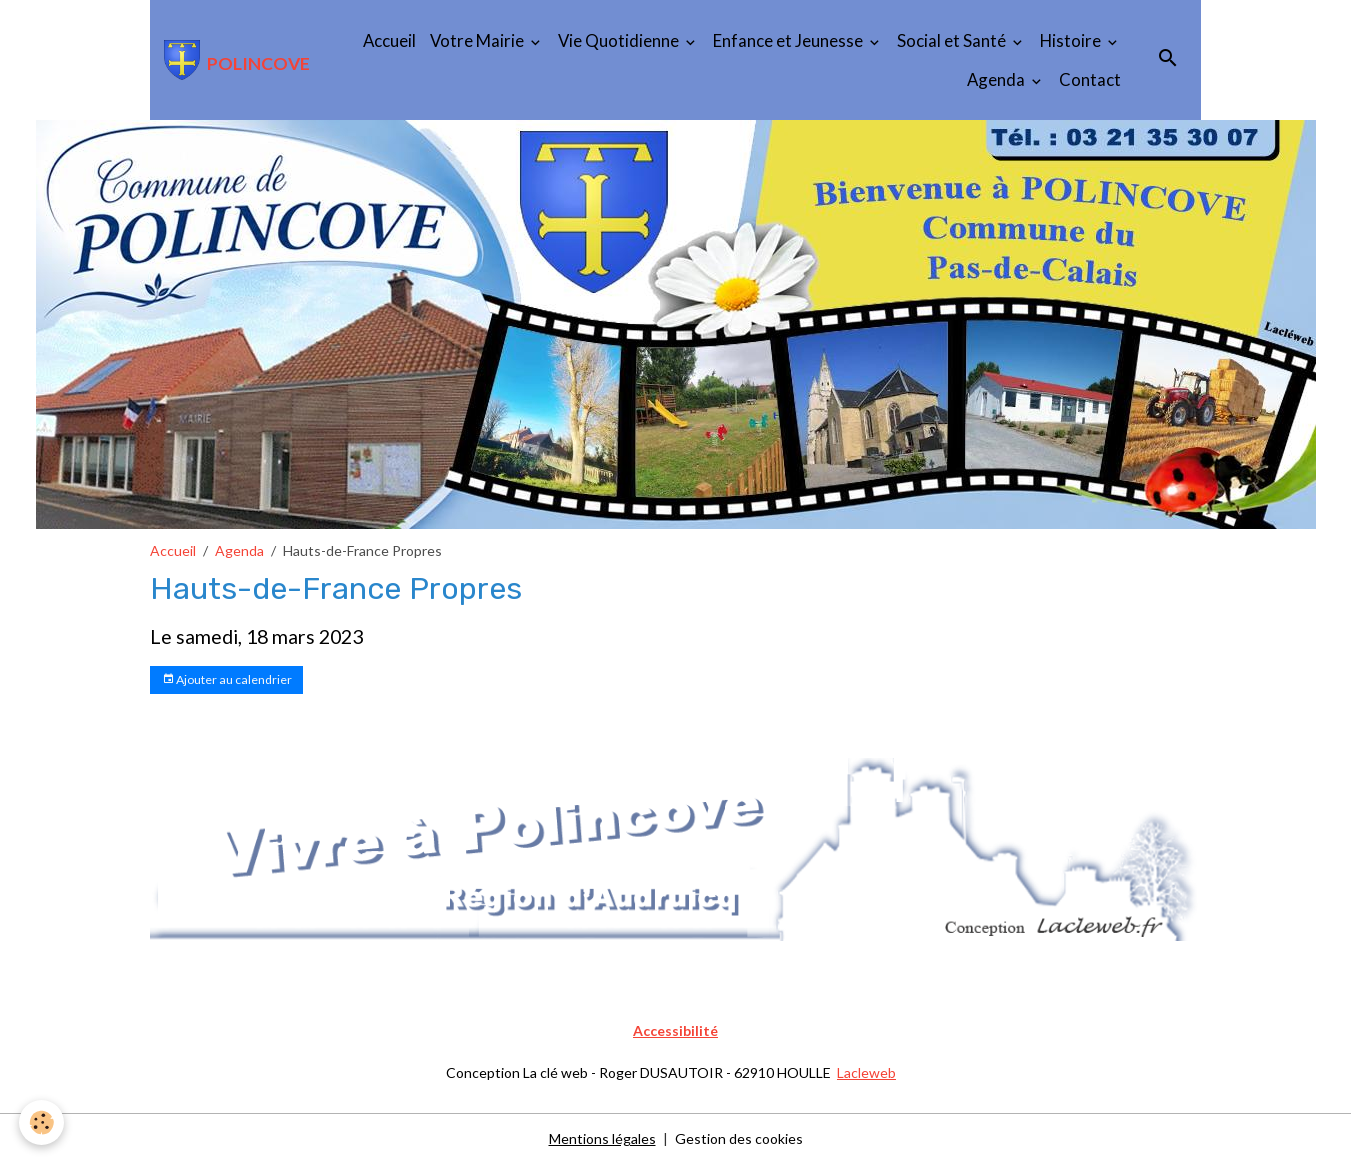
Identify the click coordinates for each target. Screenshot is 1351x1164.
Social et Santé (953, 40)
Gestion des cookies (739, 1138)
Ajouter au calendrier (227, 679)
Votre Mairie (478, 40)
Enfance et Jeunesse (789, 40)
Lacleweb (866, 1072)
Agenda (997, 79)
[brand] (228, 60)
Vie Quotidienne (620, 40)
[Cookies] (42, 1122)
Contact (1090, 79)
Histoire (1072, 40)
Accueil (389, 40)
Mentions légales (602, 1138)
